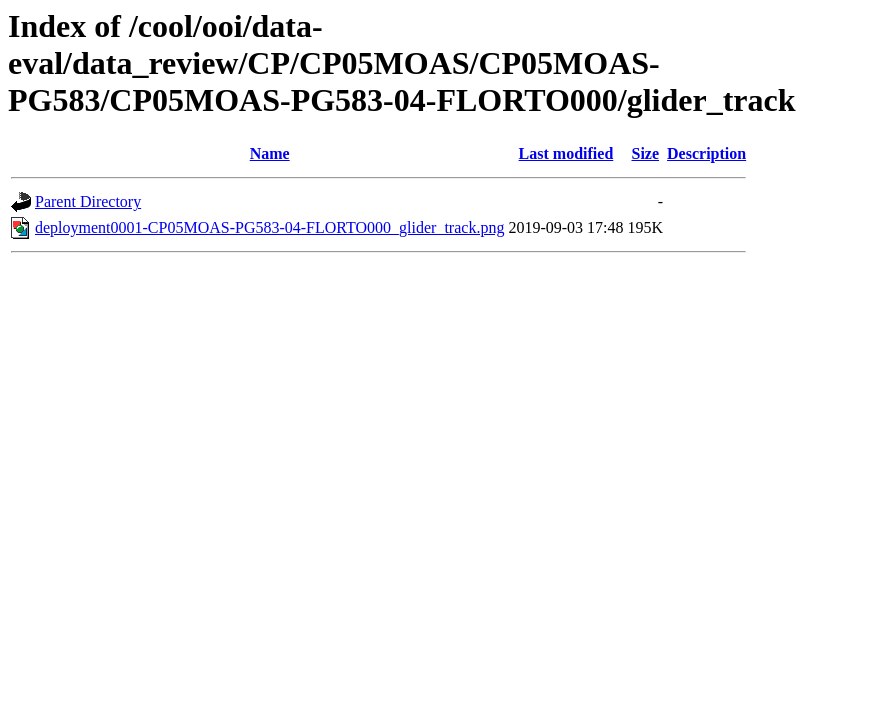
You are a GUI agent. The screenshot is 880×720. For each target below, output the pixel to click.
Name (270, 153)
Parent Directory (88, 201)
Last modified (566, 153)
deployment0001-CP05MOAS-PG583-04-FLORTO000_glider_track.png (269, 227)
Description (706, 153)
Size (646, 153)
